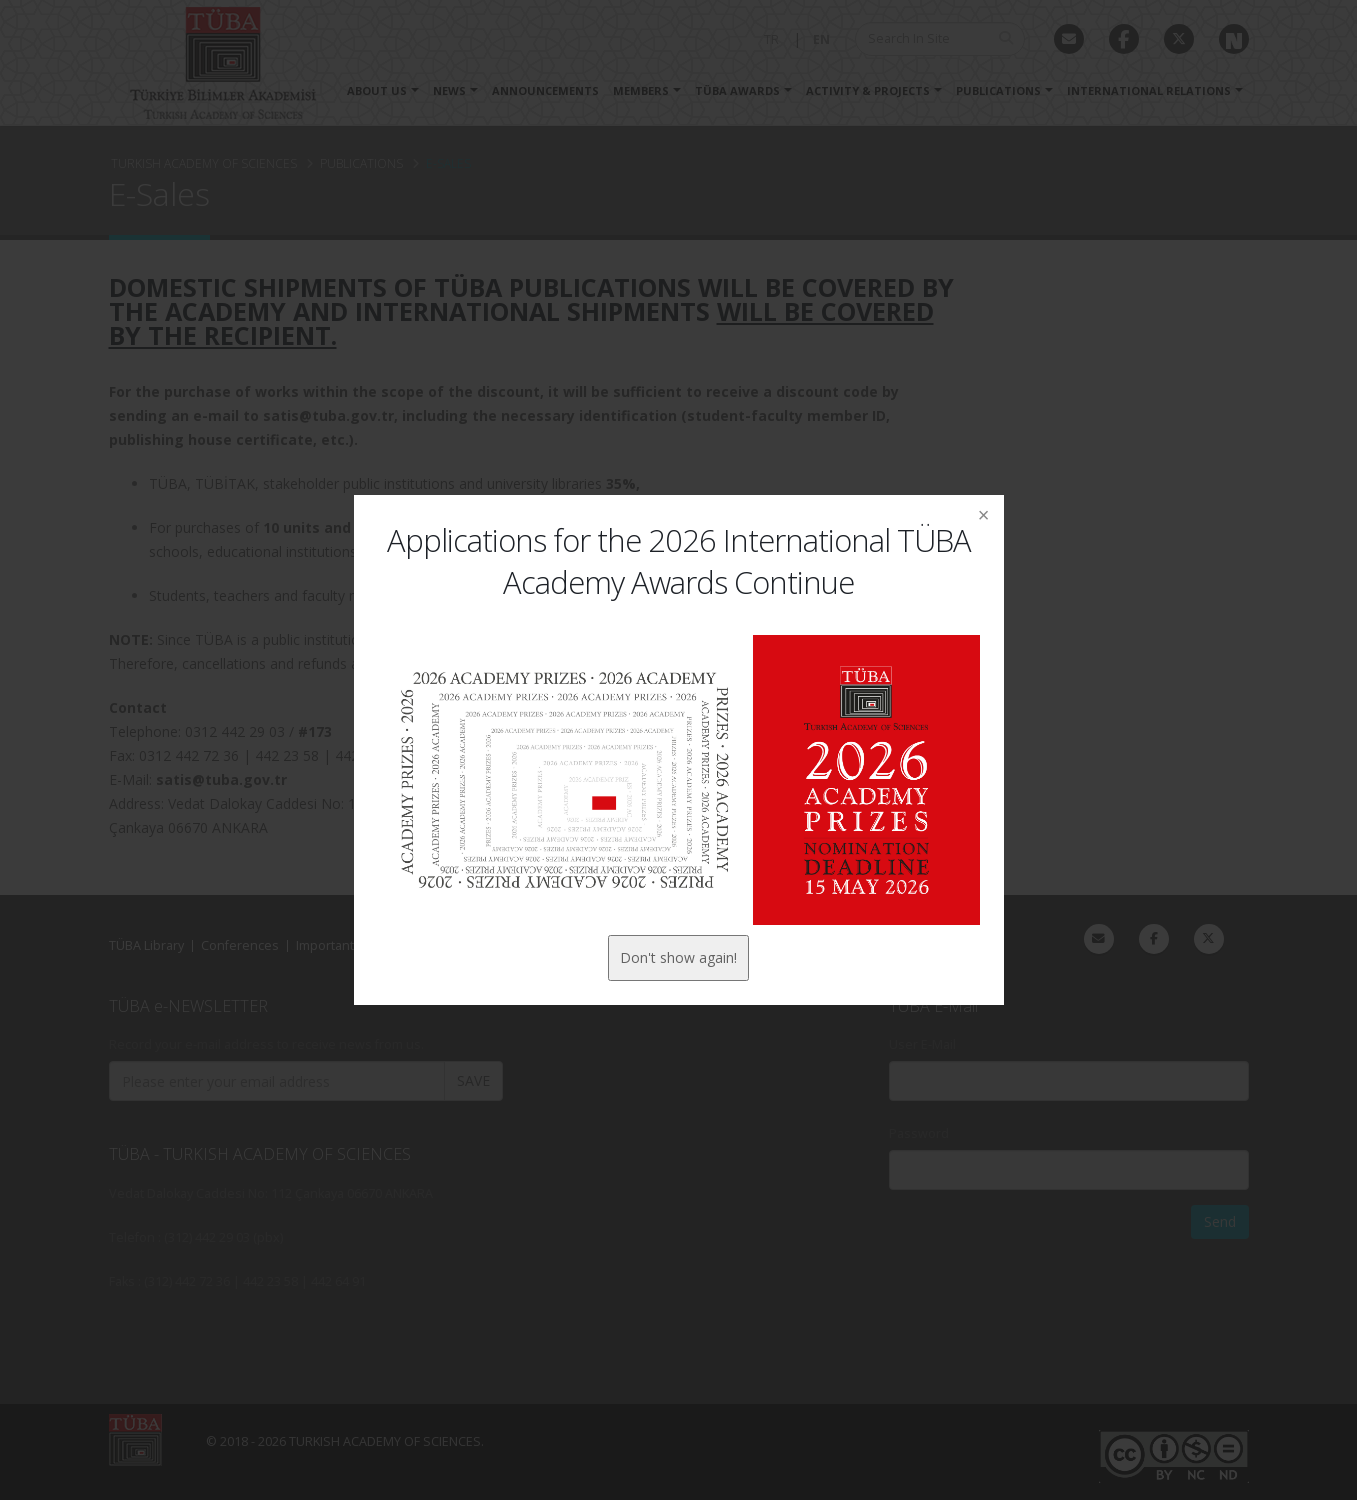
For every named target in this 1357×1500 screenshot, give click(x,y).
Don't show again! (678, 957)
